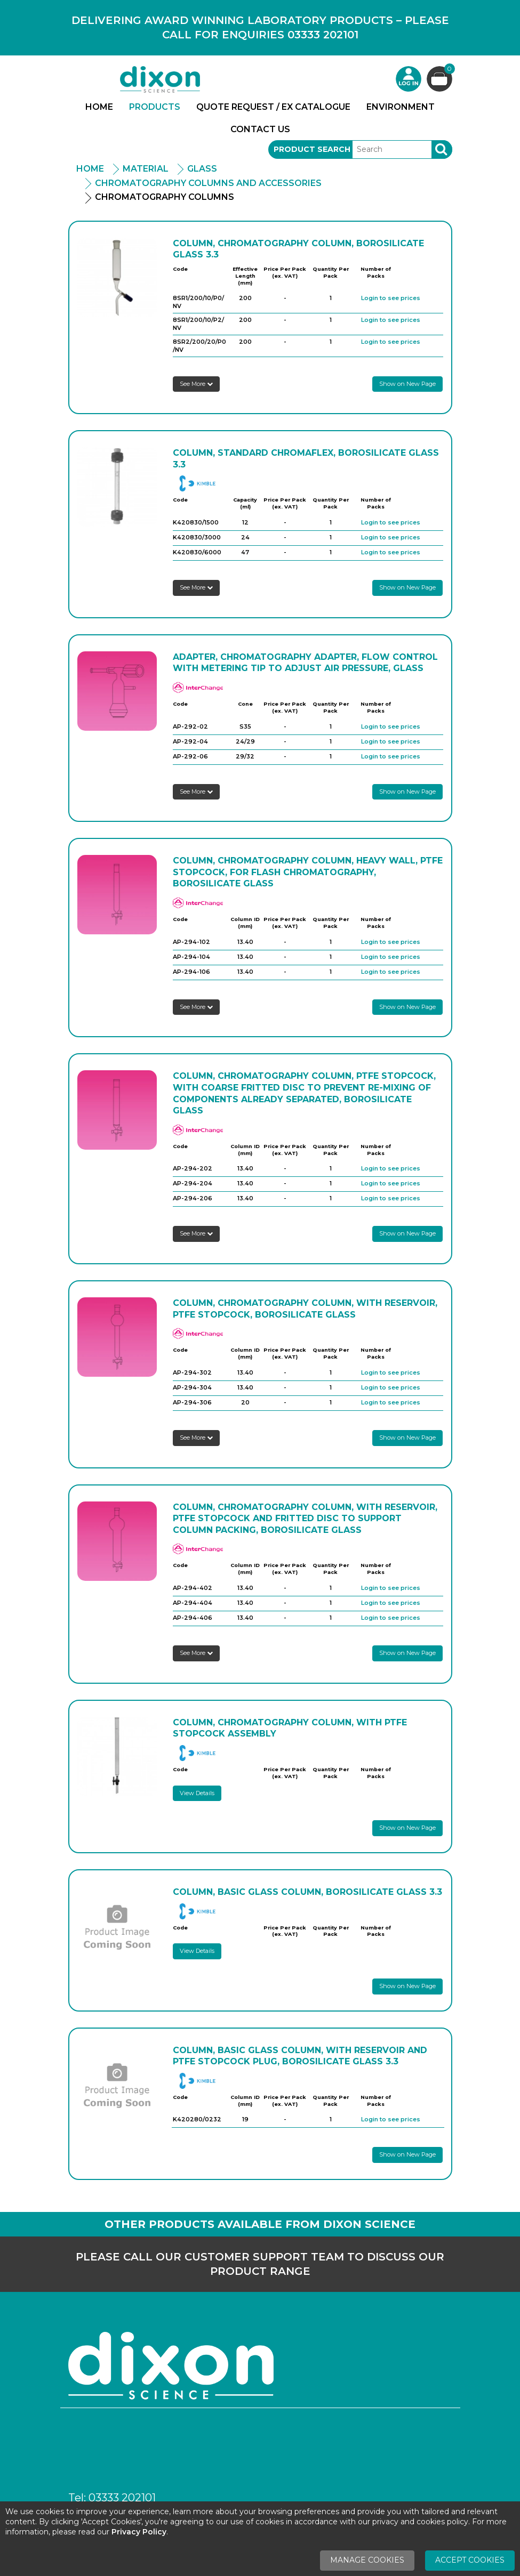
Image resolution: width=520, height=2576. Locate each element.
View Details (197, 1793)
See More (196, 383)
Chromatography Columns (164, 197)
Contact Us (260, 129)
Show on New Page (407, 383)
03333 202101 (122, 2497)
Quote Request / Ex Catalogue (273, 107)
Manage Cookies (367, 2560)
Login (408, 79)
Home (99, 107)
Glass (202, 169)
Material (146, 169)
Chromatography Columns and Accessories (208, 183)
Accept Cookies (470, 2560)
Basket (448, 70)
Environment (400, 107)
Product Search (312, 149)
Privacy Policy (138, 2532)
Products (154, 107)
